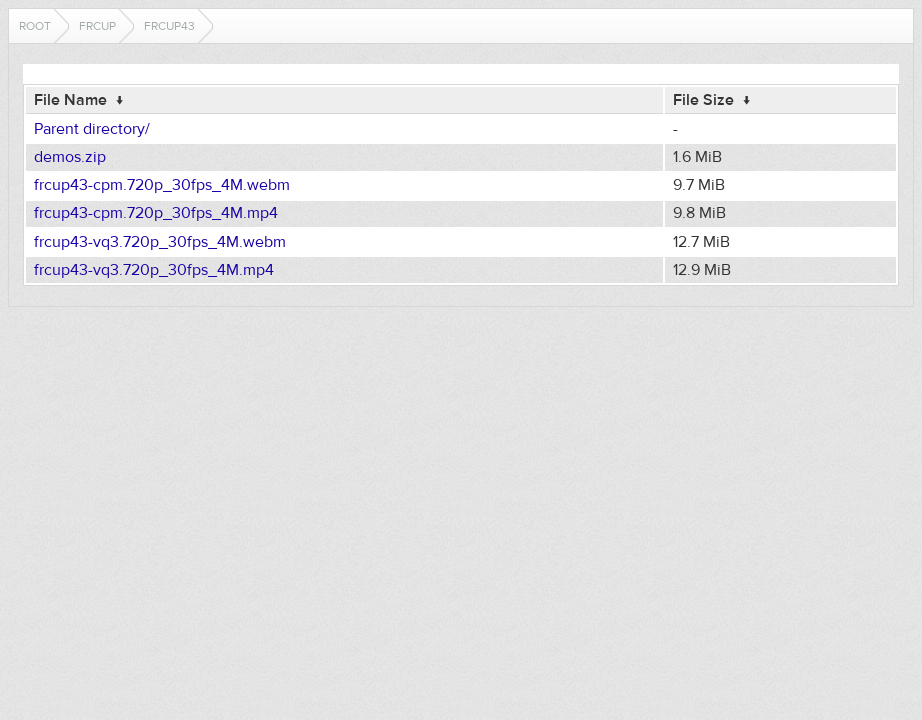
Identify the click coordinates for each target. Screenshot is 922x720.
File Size (703, 100)
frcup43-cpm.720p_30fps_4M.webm (162, 185)
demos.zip (70, 157)
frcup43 (169, 26)
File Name (70, 100)
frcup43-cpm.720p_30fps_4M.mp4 (156, 213)
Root (35, 26)
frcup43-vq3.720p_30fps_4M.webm (160, 242)
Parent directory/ (92, 129)
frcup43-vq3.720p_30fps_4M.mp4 (154, 270)
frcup (97, 26)
